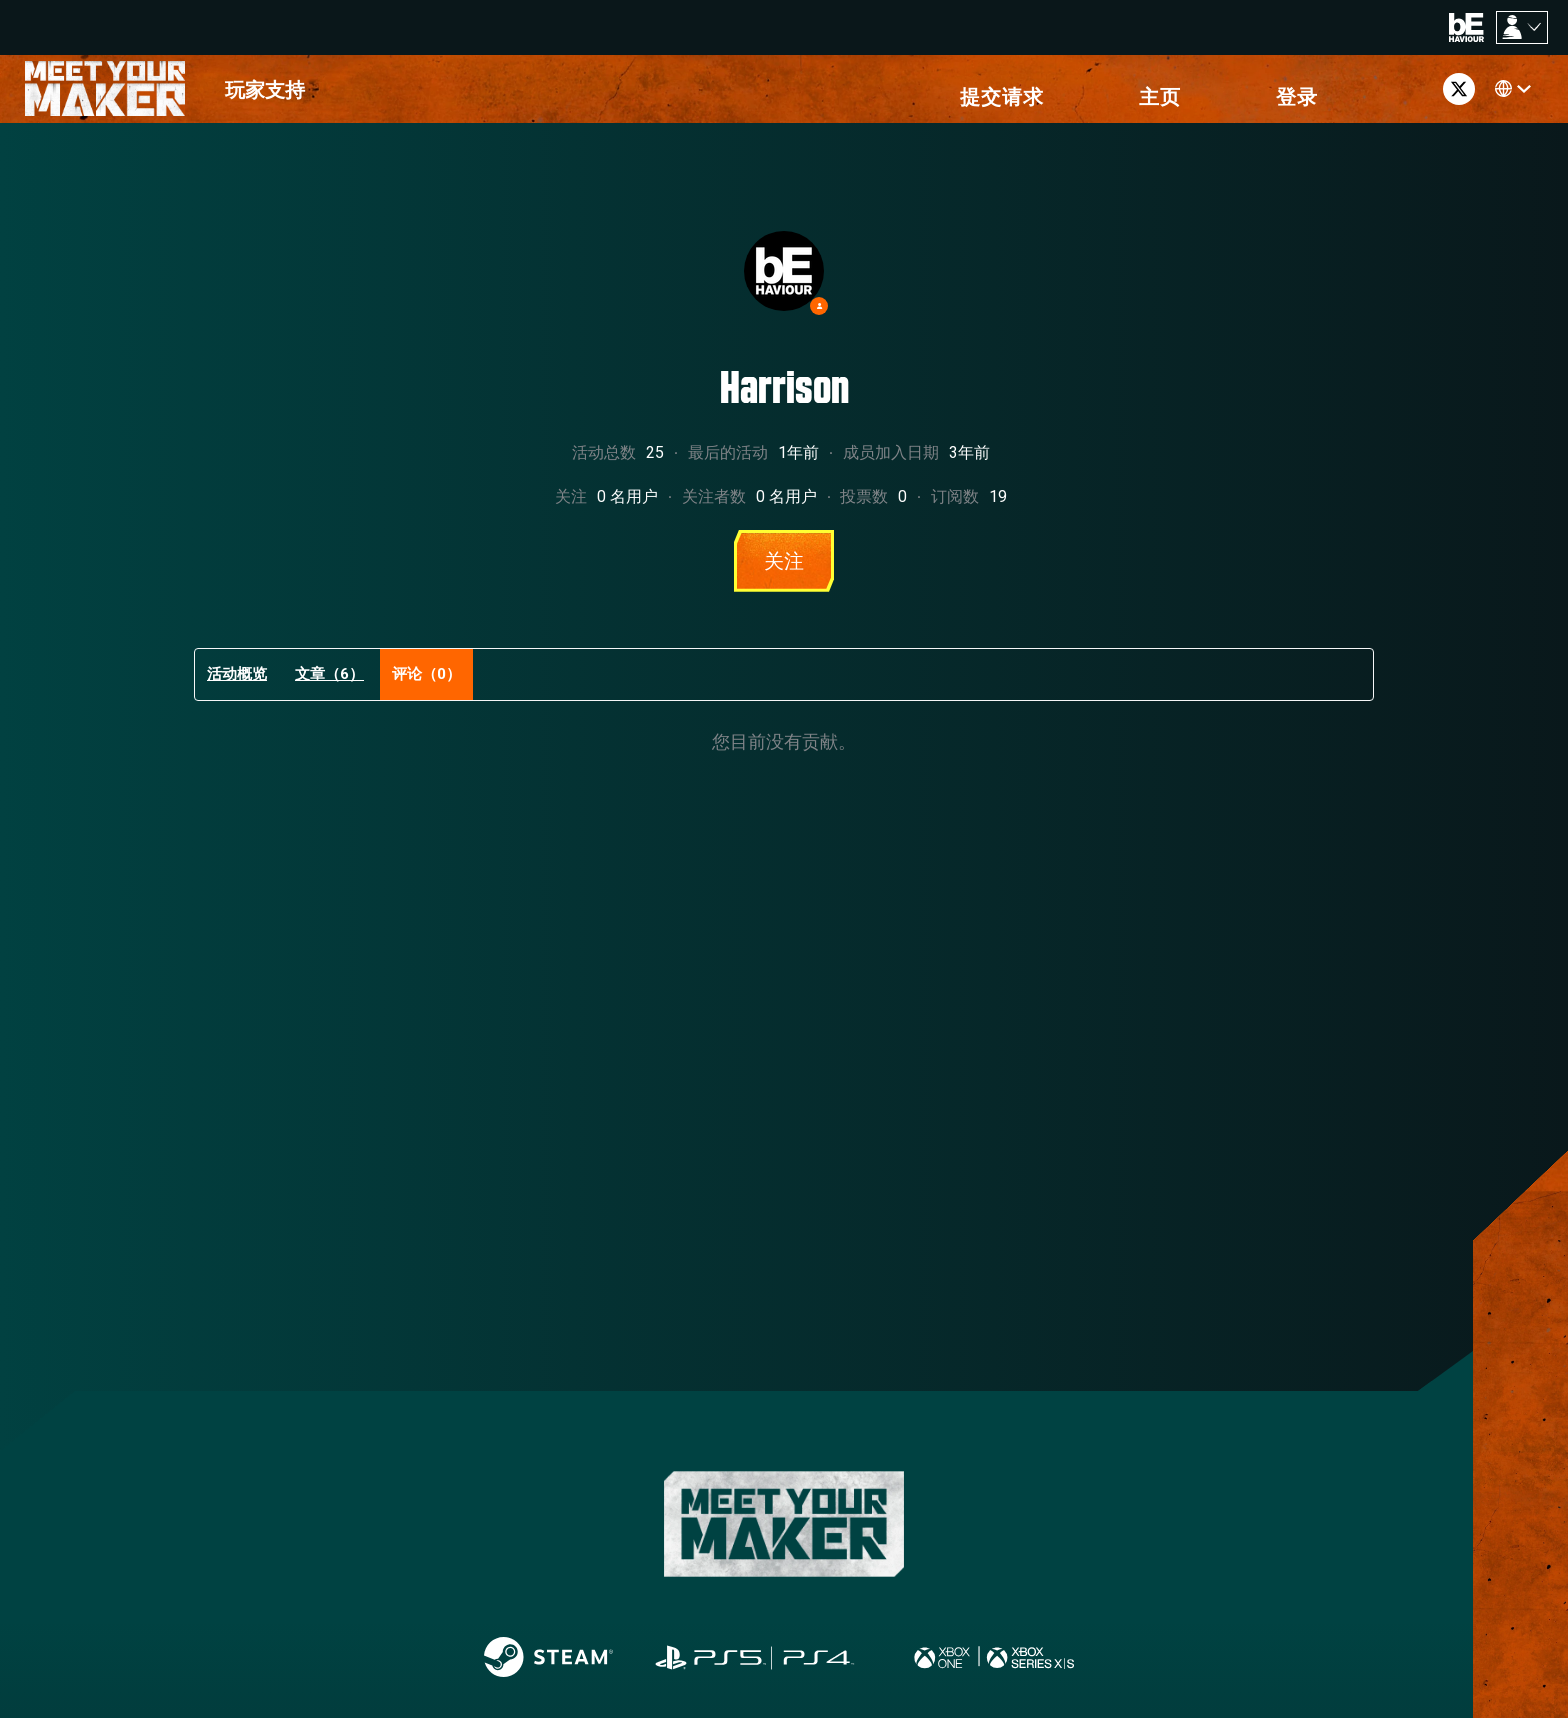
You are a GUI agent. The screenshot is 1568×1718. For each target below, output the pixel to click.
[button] (1235, 95)
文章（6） (329, 686)
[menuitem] (265, 95)
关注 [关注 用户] (784, 573)
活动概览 (237, 686)
